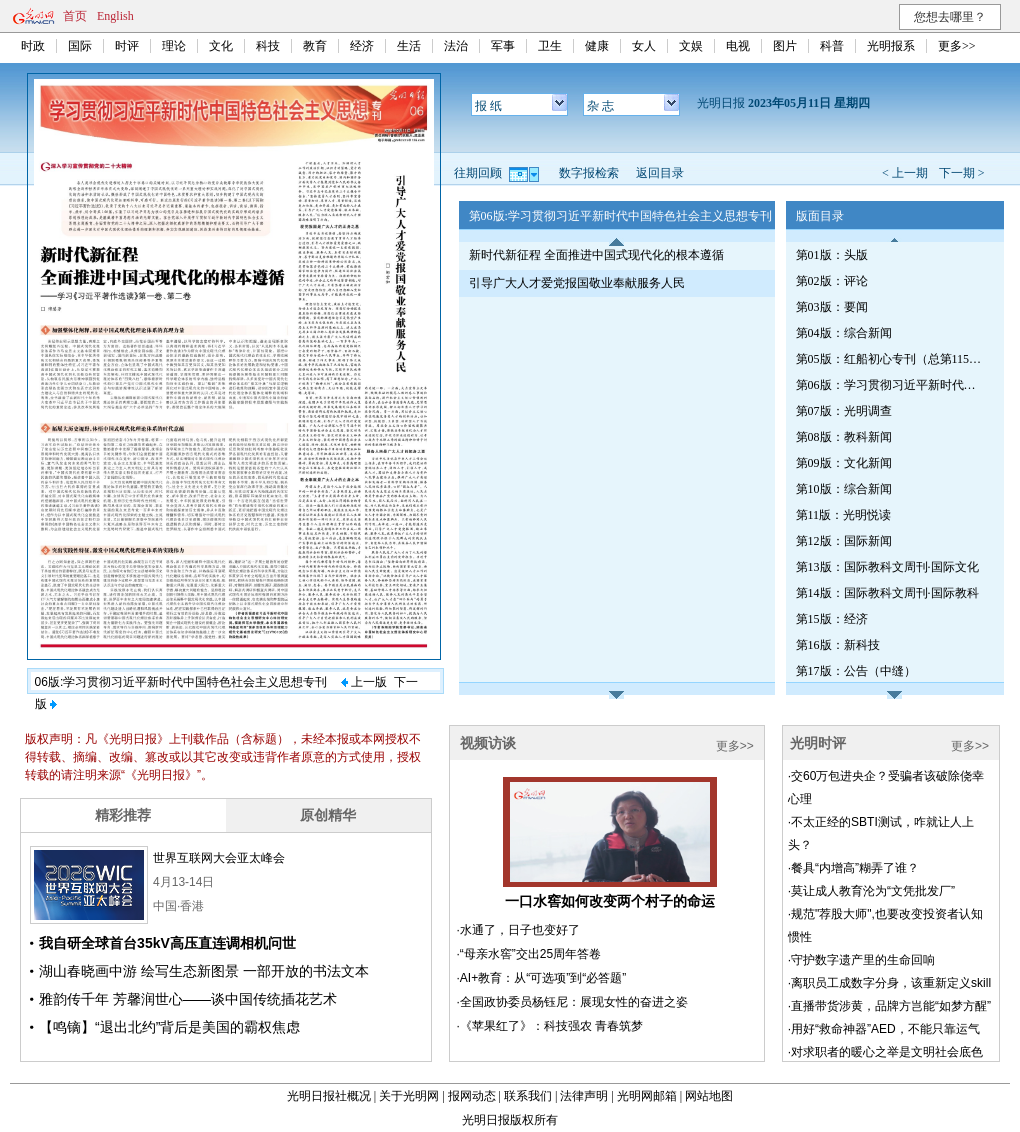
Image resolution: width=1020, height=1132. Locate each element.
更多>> (957, 46)
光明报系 (891, 46)
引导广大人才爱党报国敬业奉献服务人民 (577, 283)
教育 (315, 46)
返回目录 (660, 173)
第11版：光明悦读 (844, 515)
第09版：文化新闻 (844, 463)
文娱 (691, 46)
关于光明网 (409, 1096)
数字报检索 (589, 173)
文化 (221, 46)
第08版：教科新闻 (844, 437)
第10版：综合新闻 (844, 489)
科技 (268, 46)
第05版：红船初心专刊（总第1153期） (891, 359)
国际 (80, 46)
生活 (409, 46)
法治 (456, 46)
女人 (644, 46)
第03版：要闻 (832, 307)
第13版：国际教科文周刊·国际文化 (887, 567)
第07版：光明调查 (844, 411)
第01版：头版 (832, 255)
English (115, 16)
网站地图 (709, 1096)
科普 (832, 46)
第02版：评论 (832, 281)
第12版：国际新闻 (844, 541)
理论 (174, 46)
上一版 (364, 682)
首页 (75, 16)
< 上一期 (905, 173)
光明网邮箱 (647, 1096)
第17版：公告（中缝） (856, 671)
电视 (738, 46)
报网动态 (472, 1096)
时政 (33, 46)
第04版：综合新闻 (844, 333)
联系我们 (528, 1096)
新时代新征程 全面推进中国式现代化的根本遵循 (596, 255)
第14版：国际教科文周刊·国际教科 (887, 593)
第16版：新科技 (838, 645)
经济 (362, 46)
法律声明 (584, 1096)
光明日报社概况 (329, 1096)
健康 (597, 46)
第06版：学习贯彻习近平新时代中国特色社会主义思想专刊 (891, 385)
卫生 (550, 46)
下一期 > (962, 173)
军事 (503, 46)
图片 (785, 46)
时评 (127, 46)
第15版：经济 (832, 619)
